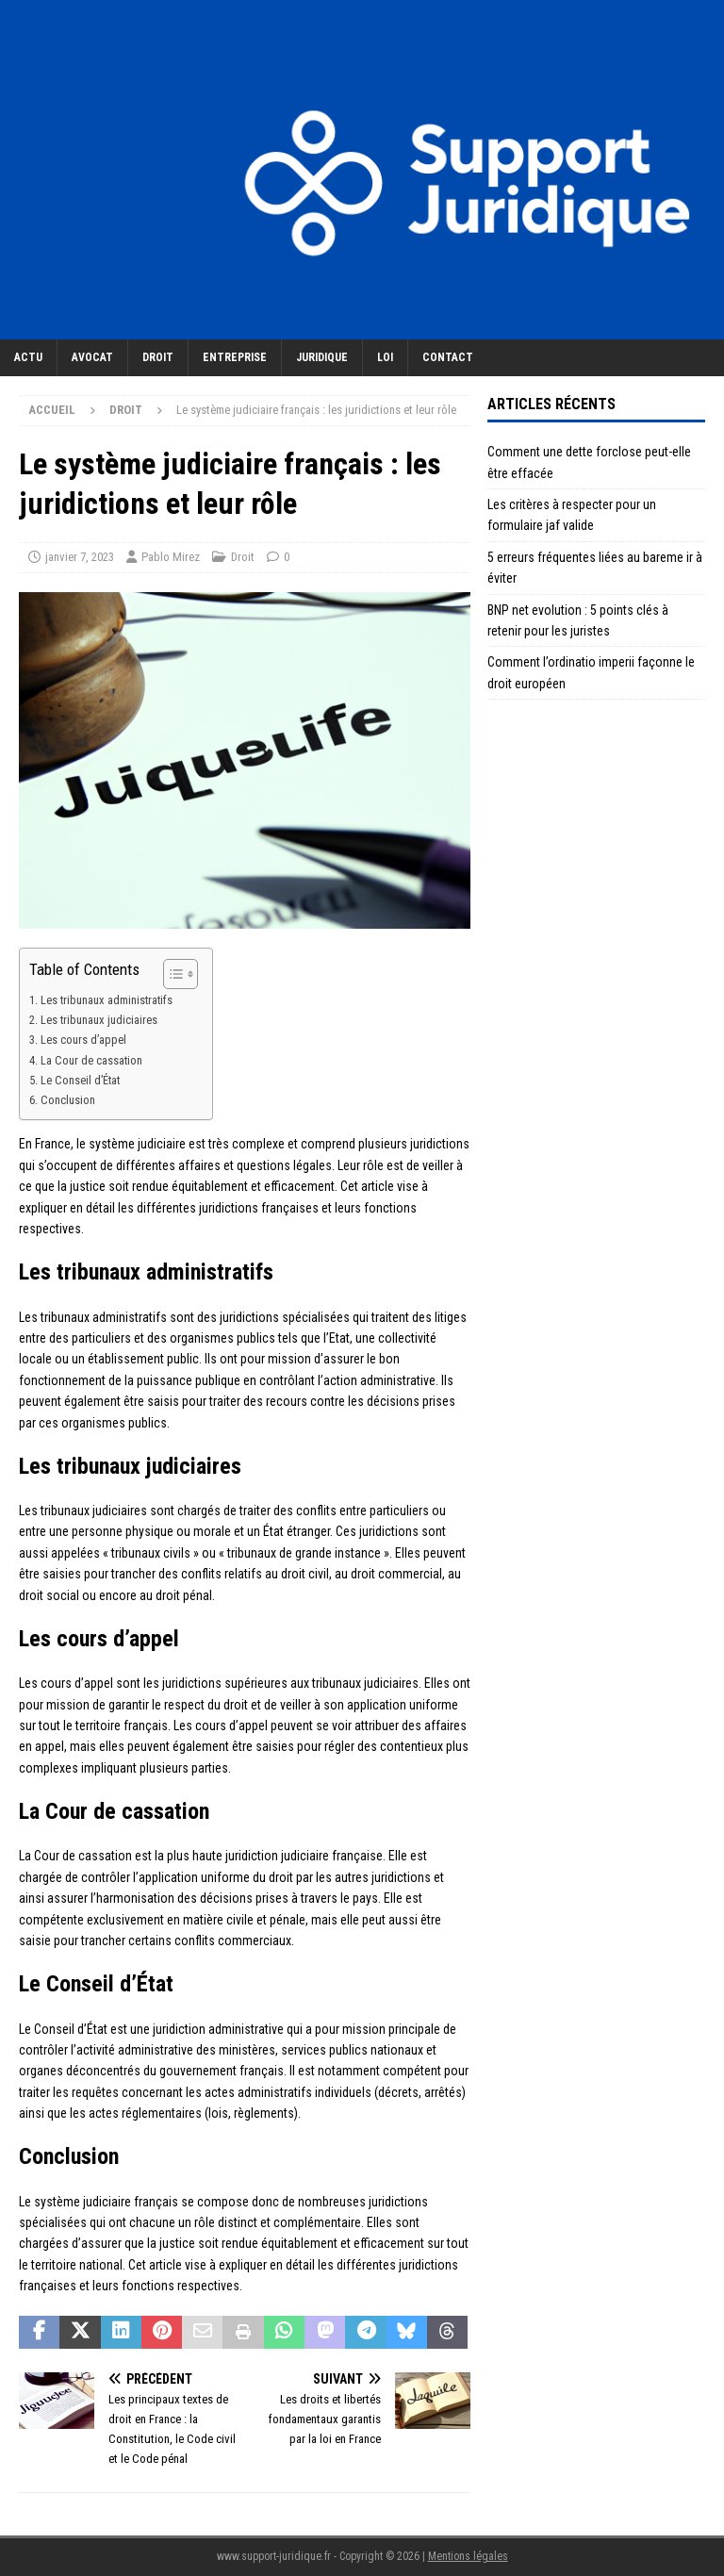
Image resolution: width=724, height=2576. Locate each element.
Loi (385, 357)
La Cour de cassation (91, 1060)
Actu (28, 357)
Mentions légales (468, 2556)
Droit (157, 357)
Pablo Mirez (170, 557)
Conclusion (68, 1100)
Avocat (92, 357)
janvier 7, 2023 (79, 557)
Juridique (322, 357)
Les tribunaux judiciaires (99, 1020)
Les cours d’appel (83, 1039)
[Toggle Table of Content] (171, 974)
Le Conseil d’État (80, 1080)
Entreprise (235, 357)
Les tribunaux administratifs (107, 1000)
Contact (447, 357)
